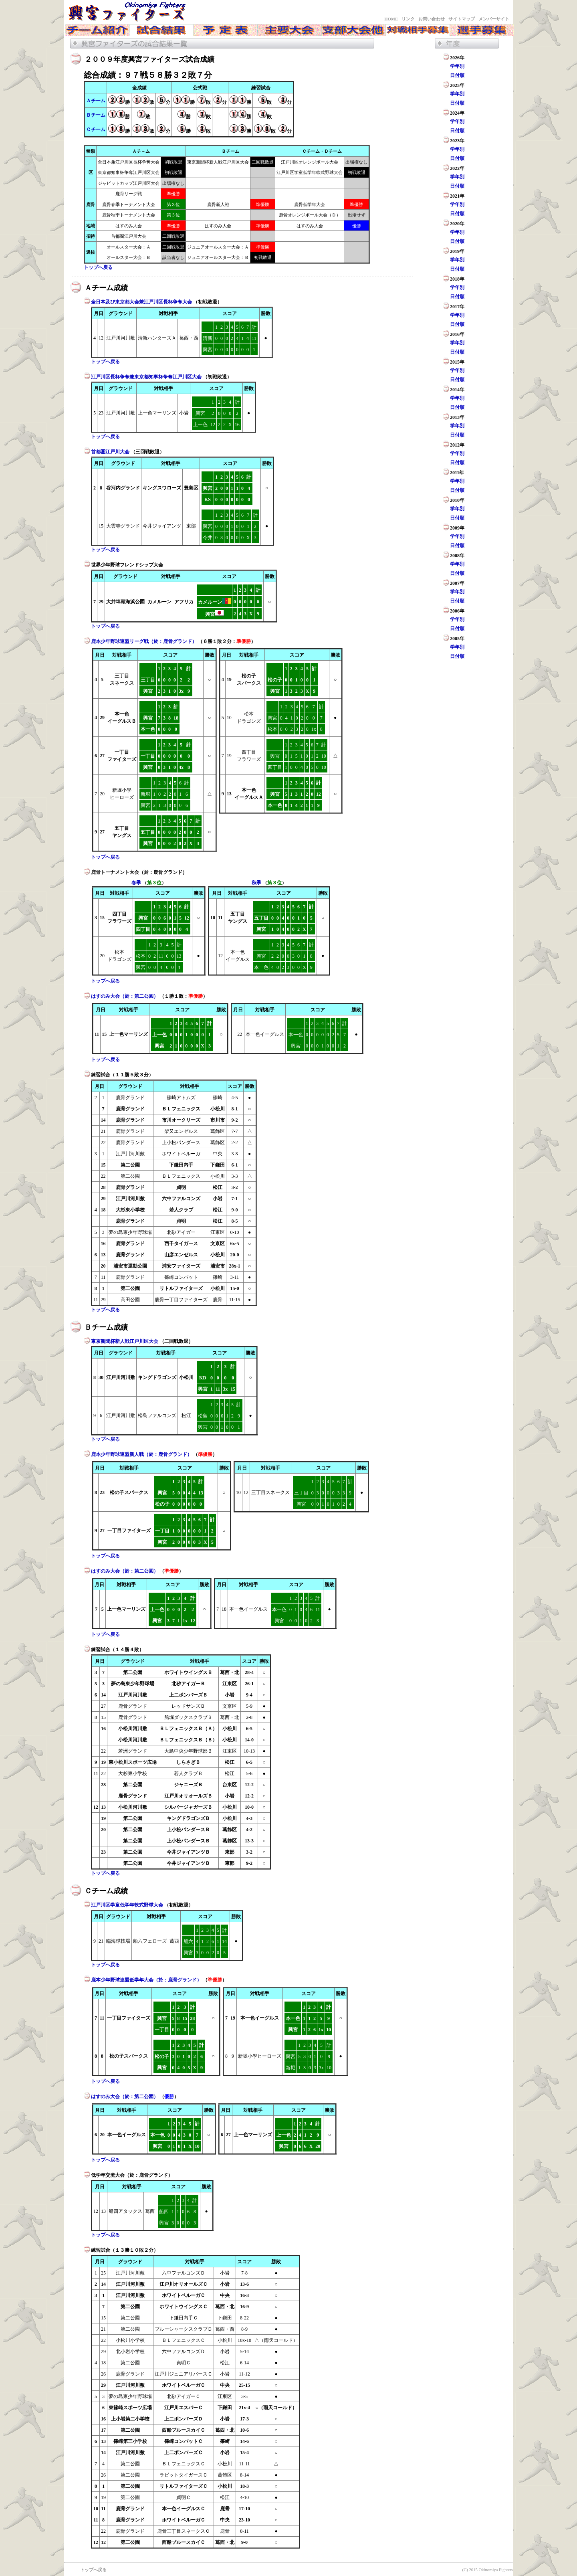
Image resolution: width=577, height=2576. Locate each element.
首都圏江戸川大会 (111, 452)
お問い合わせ (431, 19)
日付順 (457, 75)
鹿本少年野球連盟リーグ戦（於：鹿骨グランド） (144, 641)
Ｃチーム (95, 129)
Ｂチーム (95, 115)
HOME (391, 19)
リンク (408, 19)
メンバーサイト (493, 19)
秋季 (256, 883)
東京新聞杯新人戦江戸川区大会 (125, 1341)
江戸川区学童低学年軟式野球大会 (127, 1905)
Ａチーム (95, 100)
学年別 (457, 66)
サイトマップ (461, 19)
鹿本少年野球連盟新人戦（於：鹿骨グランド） (142, 1454)
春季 (136, 883)
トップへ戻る (98, 267)
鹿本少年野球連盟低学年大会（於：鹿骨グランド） (147, 1980)
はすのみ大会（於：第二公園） (125, 996)
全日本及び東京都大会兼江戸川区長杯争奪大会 (142, 302)
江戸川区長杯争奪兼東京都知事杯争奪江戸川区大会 (147, 377)
